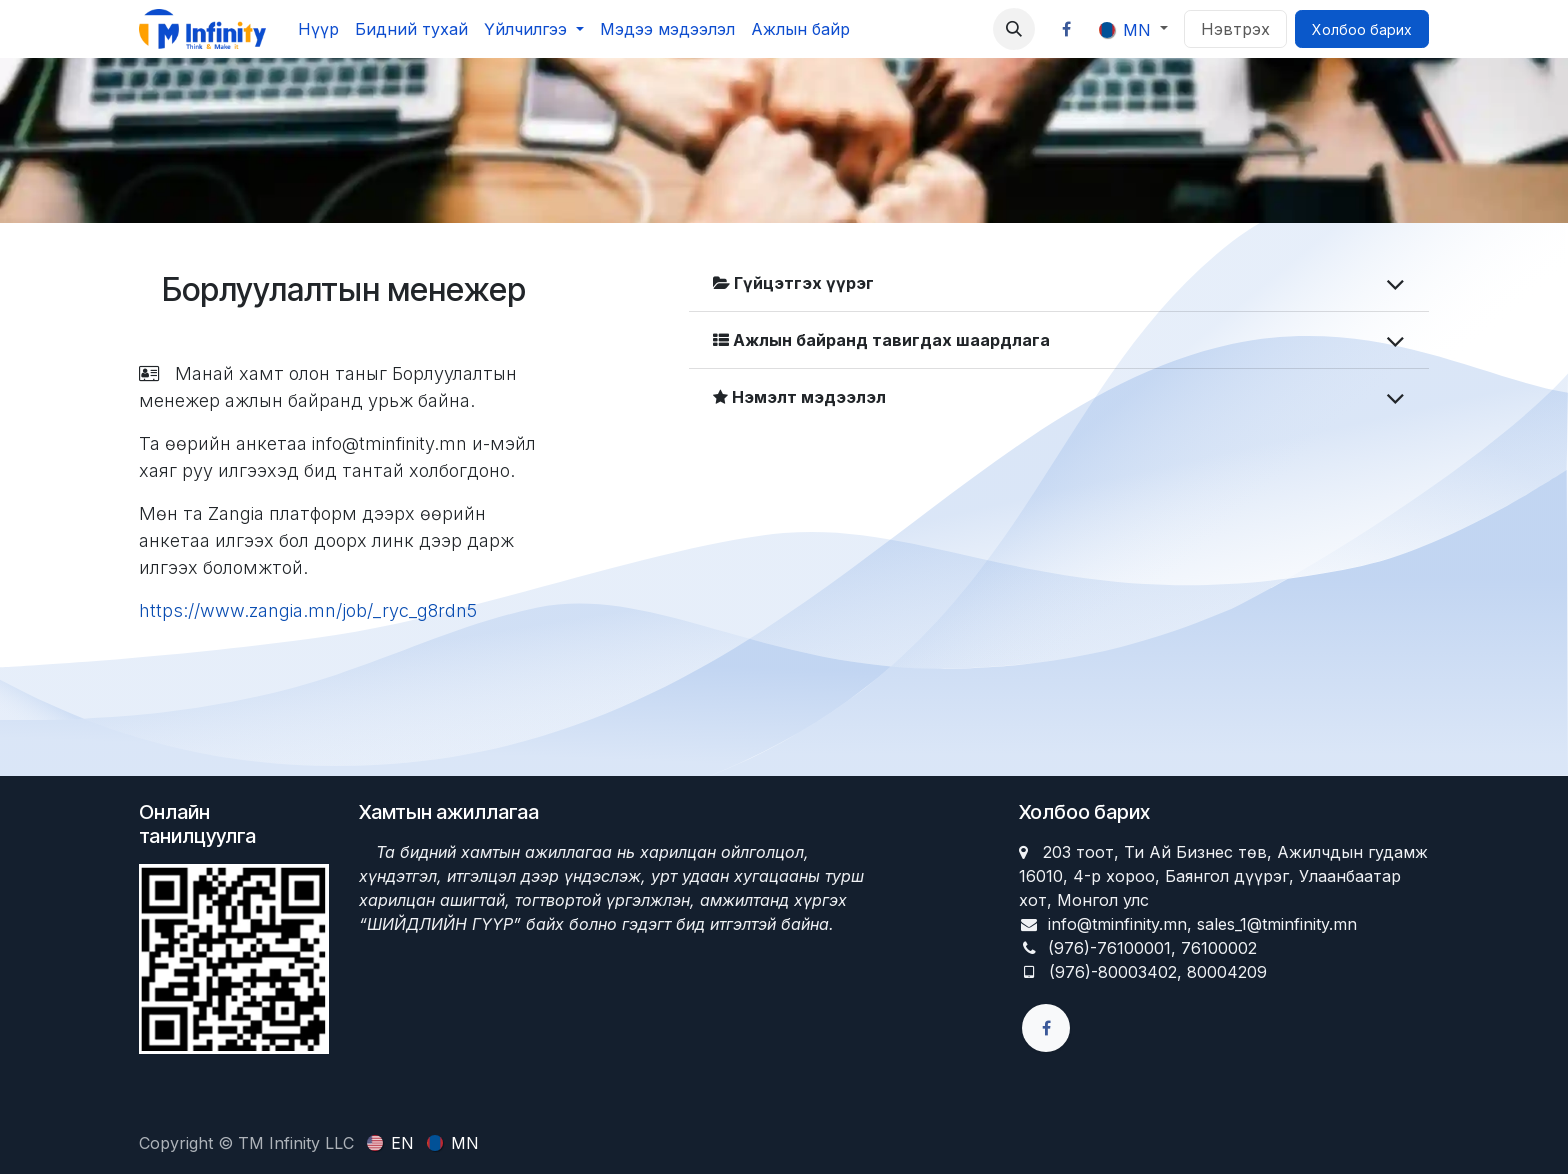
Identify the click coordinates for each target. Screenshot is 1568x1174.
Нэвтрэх (1235, 29)
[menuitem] (318, 29)
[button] (1014, 29)
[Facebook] (1067, 29)
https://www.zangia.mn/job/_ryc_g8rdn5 (308, 610)
